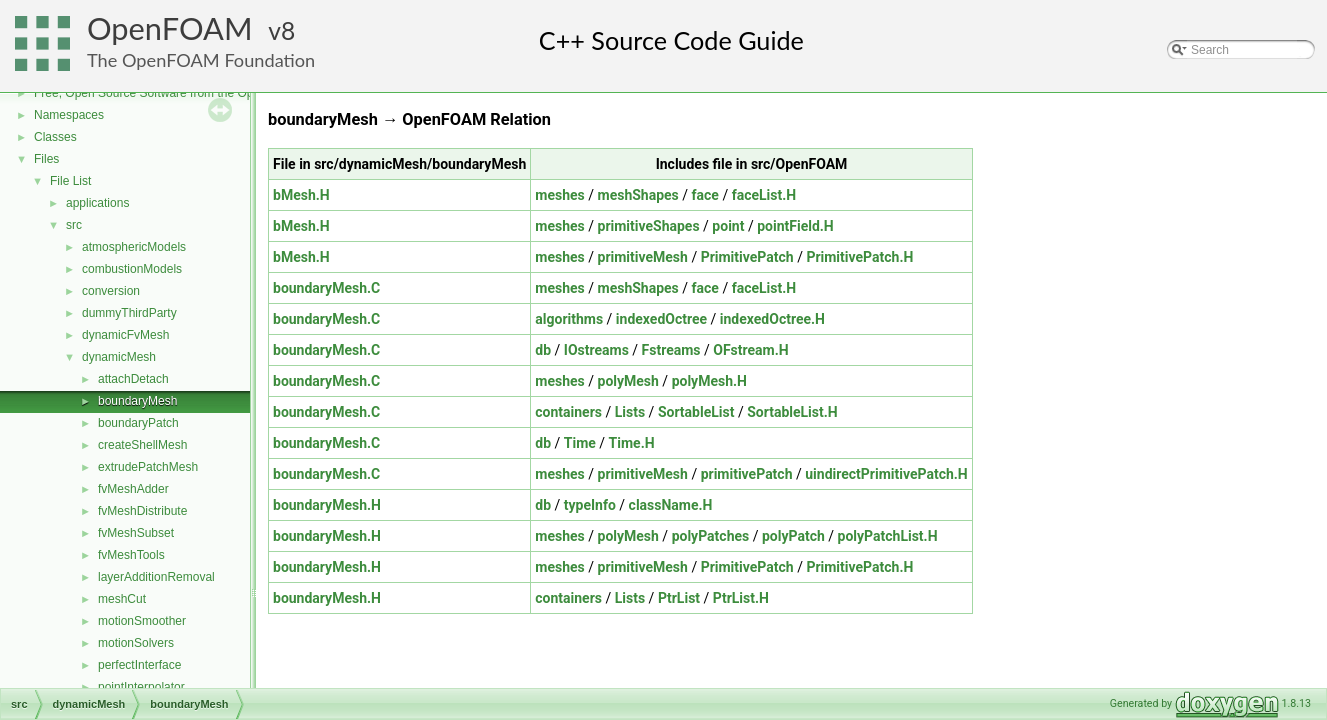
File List (70, 181)
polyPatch (793, 536)
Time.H (632, 443)
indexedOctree (661, 319)
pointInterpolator (141, 687)
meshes (559, 195)
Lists (630, 412)
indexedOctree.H (772, 319)
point (728, 226)
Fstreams (671, 350)
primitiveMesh (643, 257)
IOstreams (596, 350)
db (543, 350)
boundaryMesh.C (326, 288)
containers (568, 412)
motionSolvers (136, 643)
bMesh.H (301, 195)
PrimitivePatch (747, 257)
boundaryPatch (138, 423)
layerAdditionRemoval (156, 577)
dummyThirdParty (129, 313)
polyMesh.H (709, 381)
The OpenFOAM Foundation (201, 60)
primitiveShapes (649, 226)
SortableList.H (792, 412)
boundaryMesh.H (327, 505)
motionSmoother (142, 621)
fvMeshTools (131, 555)
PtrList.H (741, 598)
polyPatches (711, 536)
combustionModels (132, 269)
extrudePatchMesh (148, 467)
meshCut (122, 599)
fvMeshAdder (133, 489)
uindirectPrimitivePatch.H (886, 474)
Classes (55, 137)
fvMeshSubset (136, 533)
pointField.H (795, 226)
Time (580, 443)
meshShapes (638, 195)
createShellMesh (142, 445)
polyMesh (628, 381)
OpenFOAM (170, 28)
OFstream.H (750, 350)
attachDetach (133, 379)
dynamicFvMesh (125, 335)
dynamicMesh (119, 357)
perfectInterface (139, 665)
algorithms (569, 319)
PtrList (679, 598)
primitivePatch (747, 474)
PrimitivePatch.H (859, 257)
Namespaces (69, 115)
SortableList (696, 412)
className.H (671, 505)
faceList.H (764, 195)
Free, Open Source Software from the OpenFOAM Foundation (199, 93)
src (74, 225)
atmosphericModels (134, 247)
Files (46, 159)
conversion (111, 291)
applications (97, 203)
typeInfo (590, 505)
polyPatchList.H (888, 536)
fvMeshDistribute (142, 511)
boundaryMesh (137, 401)
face (705, 195)
